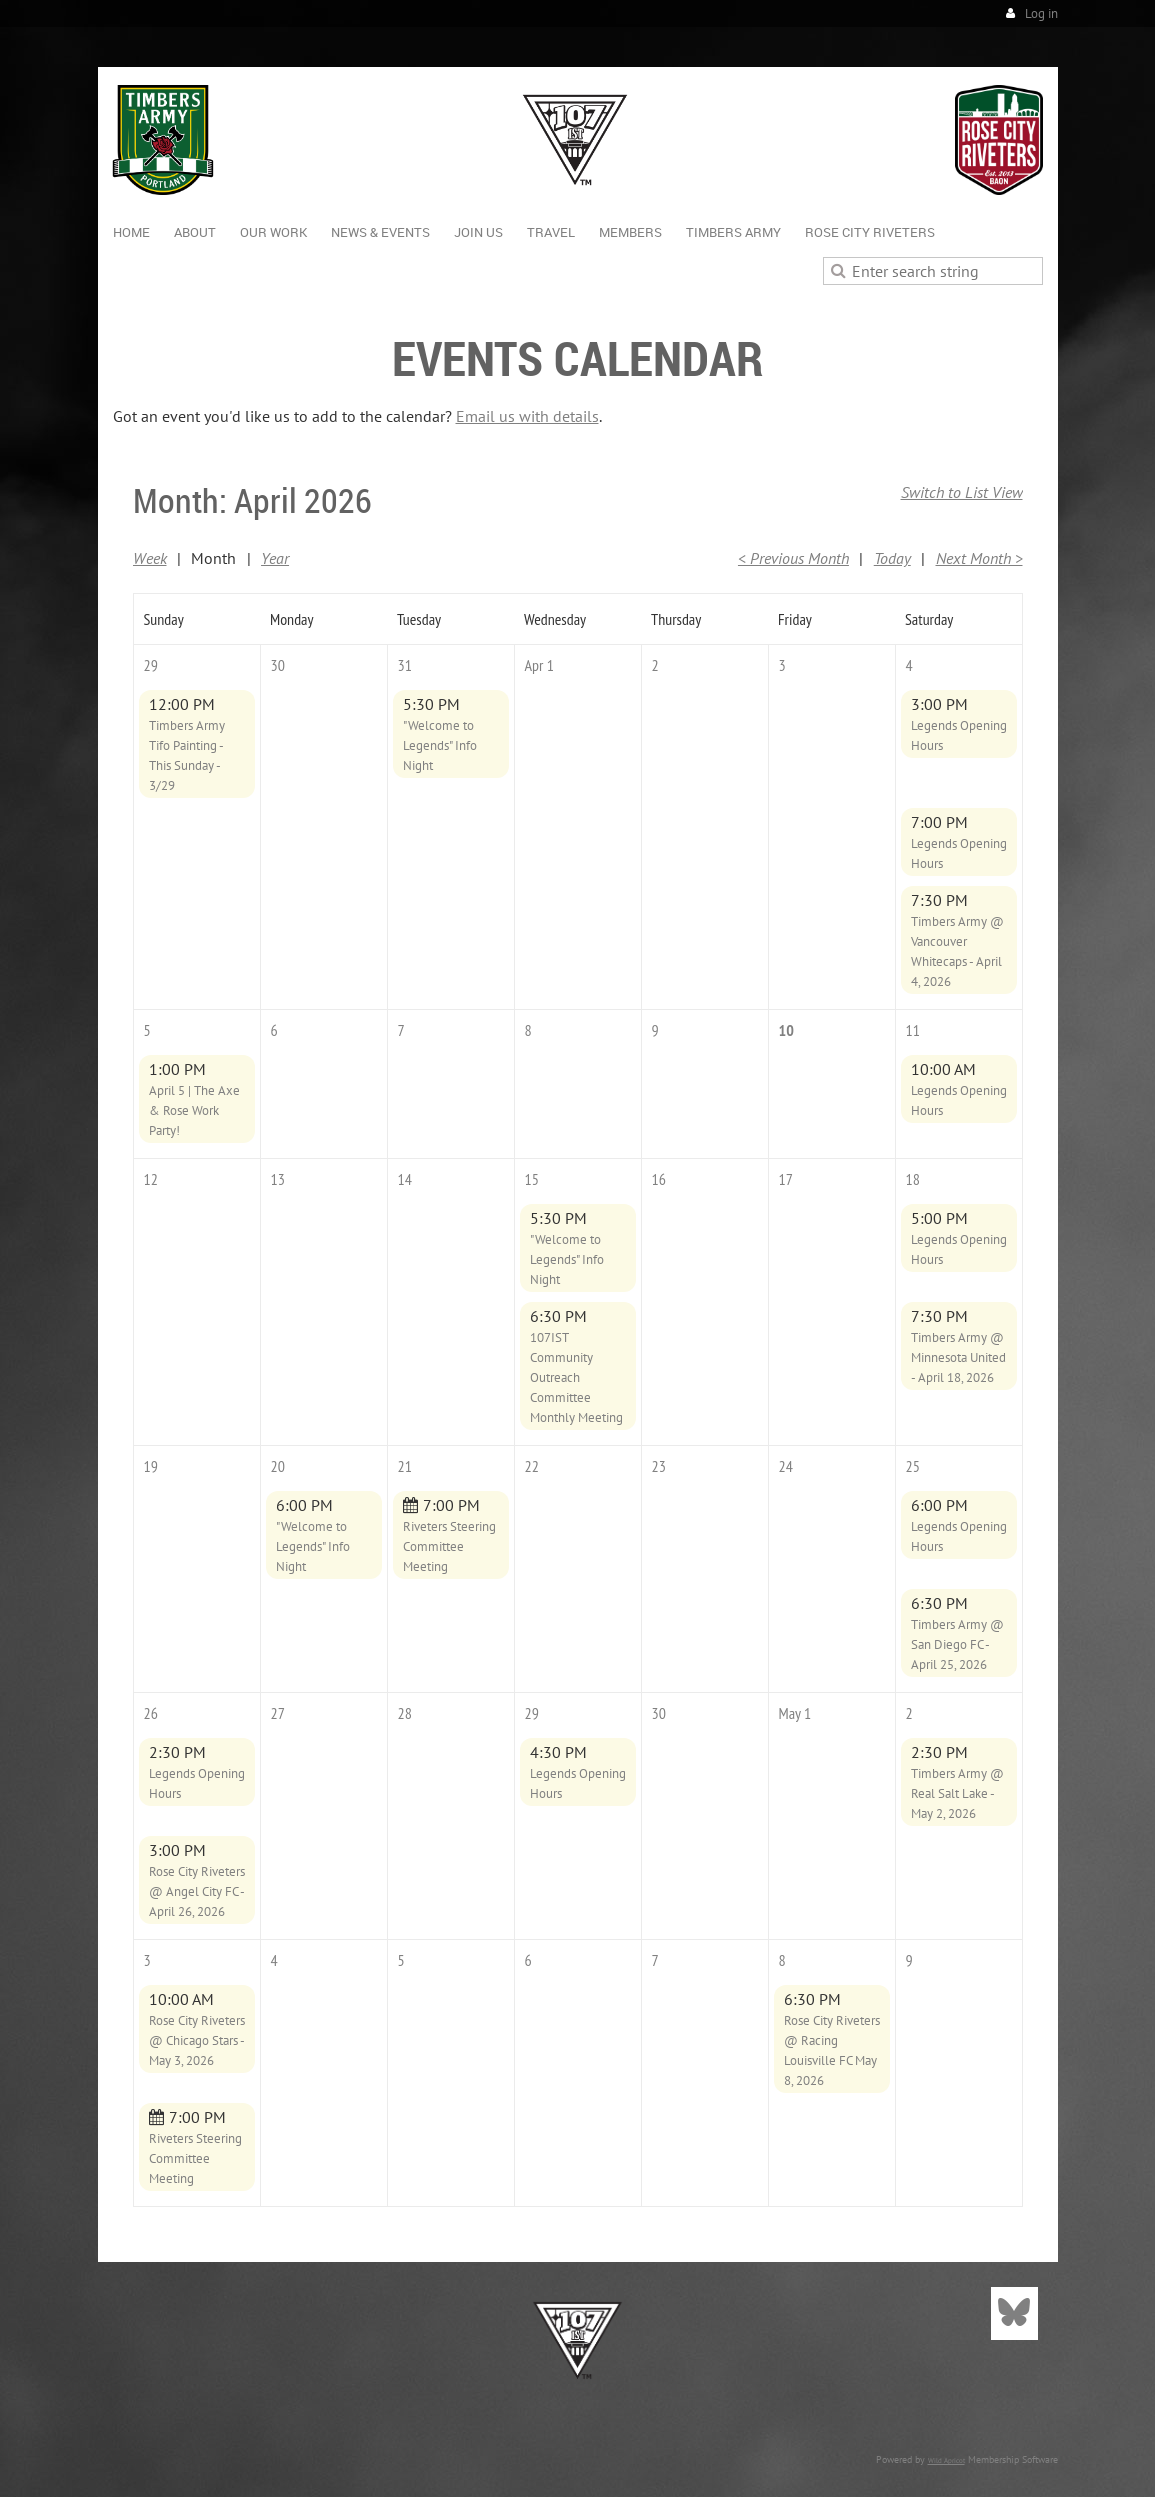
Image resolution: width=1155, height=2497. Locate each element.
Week (150, 558)
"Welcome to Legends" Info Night (440, 745)
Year (275, 558)
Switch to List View (962, 492)
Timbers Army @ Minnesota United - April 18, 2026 (958, 1357)
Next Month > (979, 558)
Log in (1041, 13)
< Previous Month (793, 558)
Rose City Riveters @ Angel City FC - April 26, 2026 (197, 1891)
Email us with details (527, 416)
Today (892, 558)
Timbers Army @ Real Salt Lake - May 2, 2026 (957, 1793)
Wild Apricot (946, 2460)
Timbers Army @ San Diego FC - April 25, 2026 (957, 1644)
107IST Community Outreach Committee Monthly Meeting (576, 1377)
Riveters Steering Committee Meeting (449, 1546)
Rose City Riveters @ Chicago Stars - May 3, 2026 (197, 2040)
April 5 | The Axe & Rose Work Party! (194, 1110)
